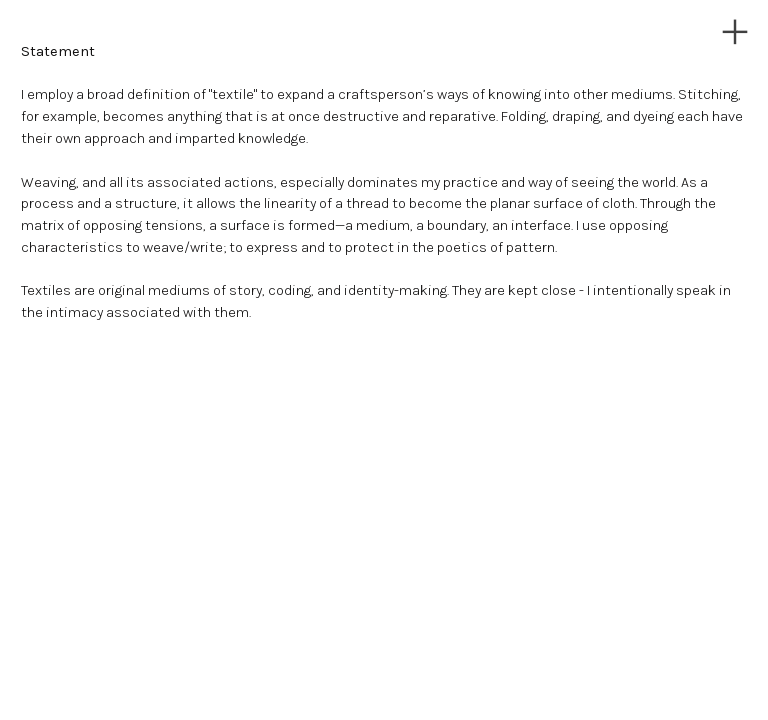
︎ (735, 32)
